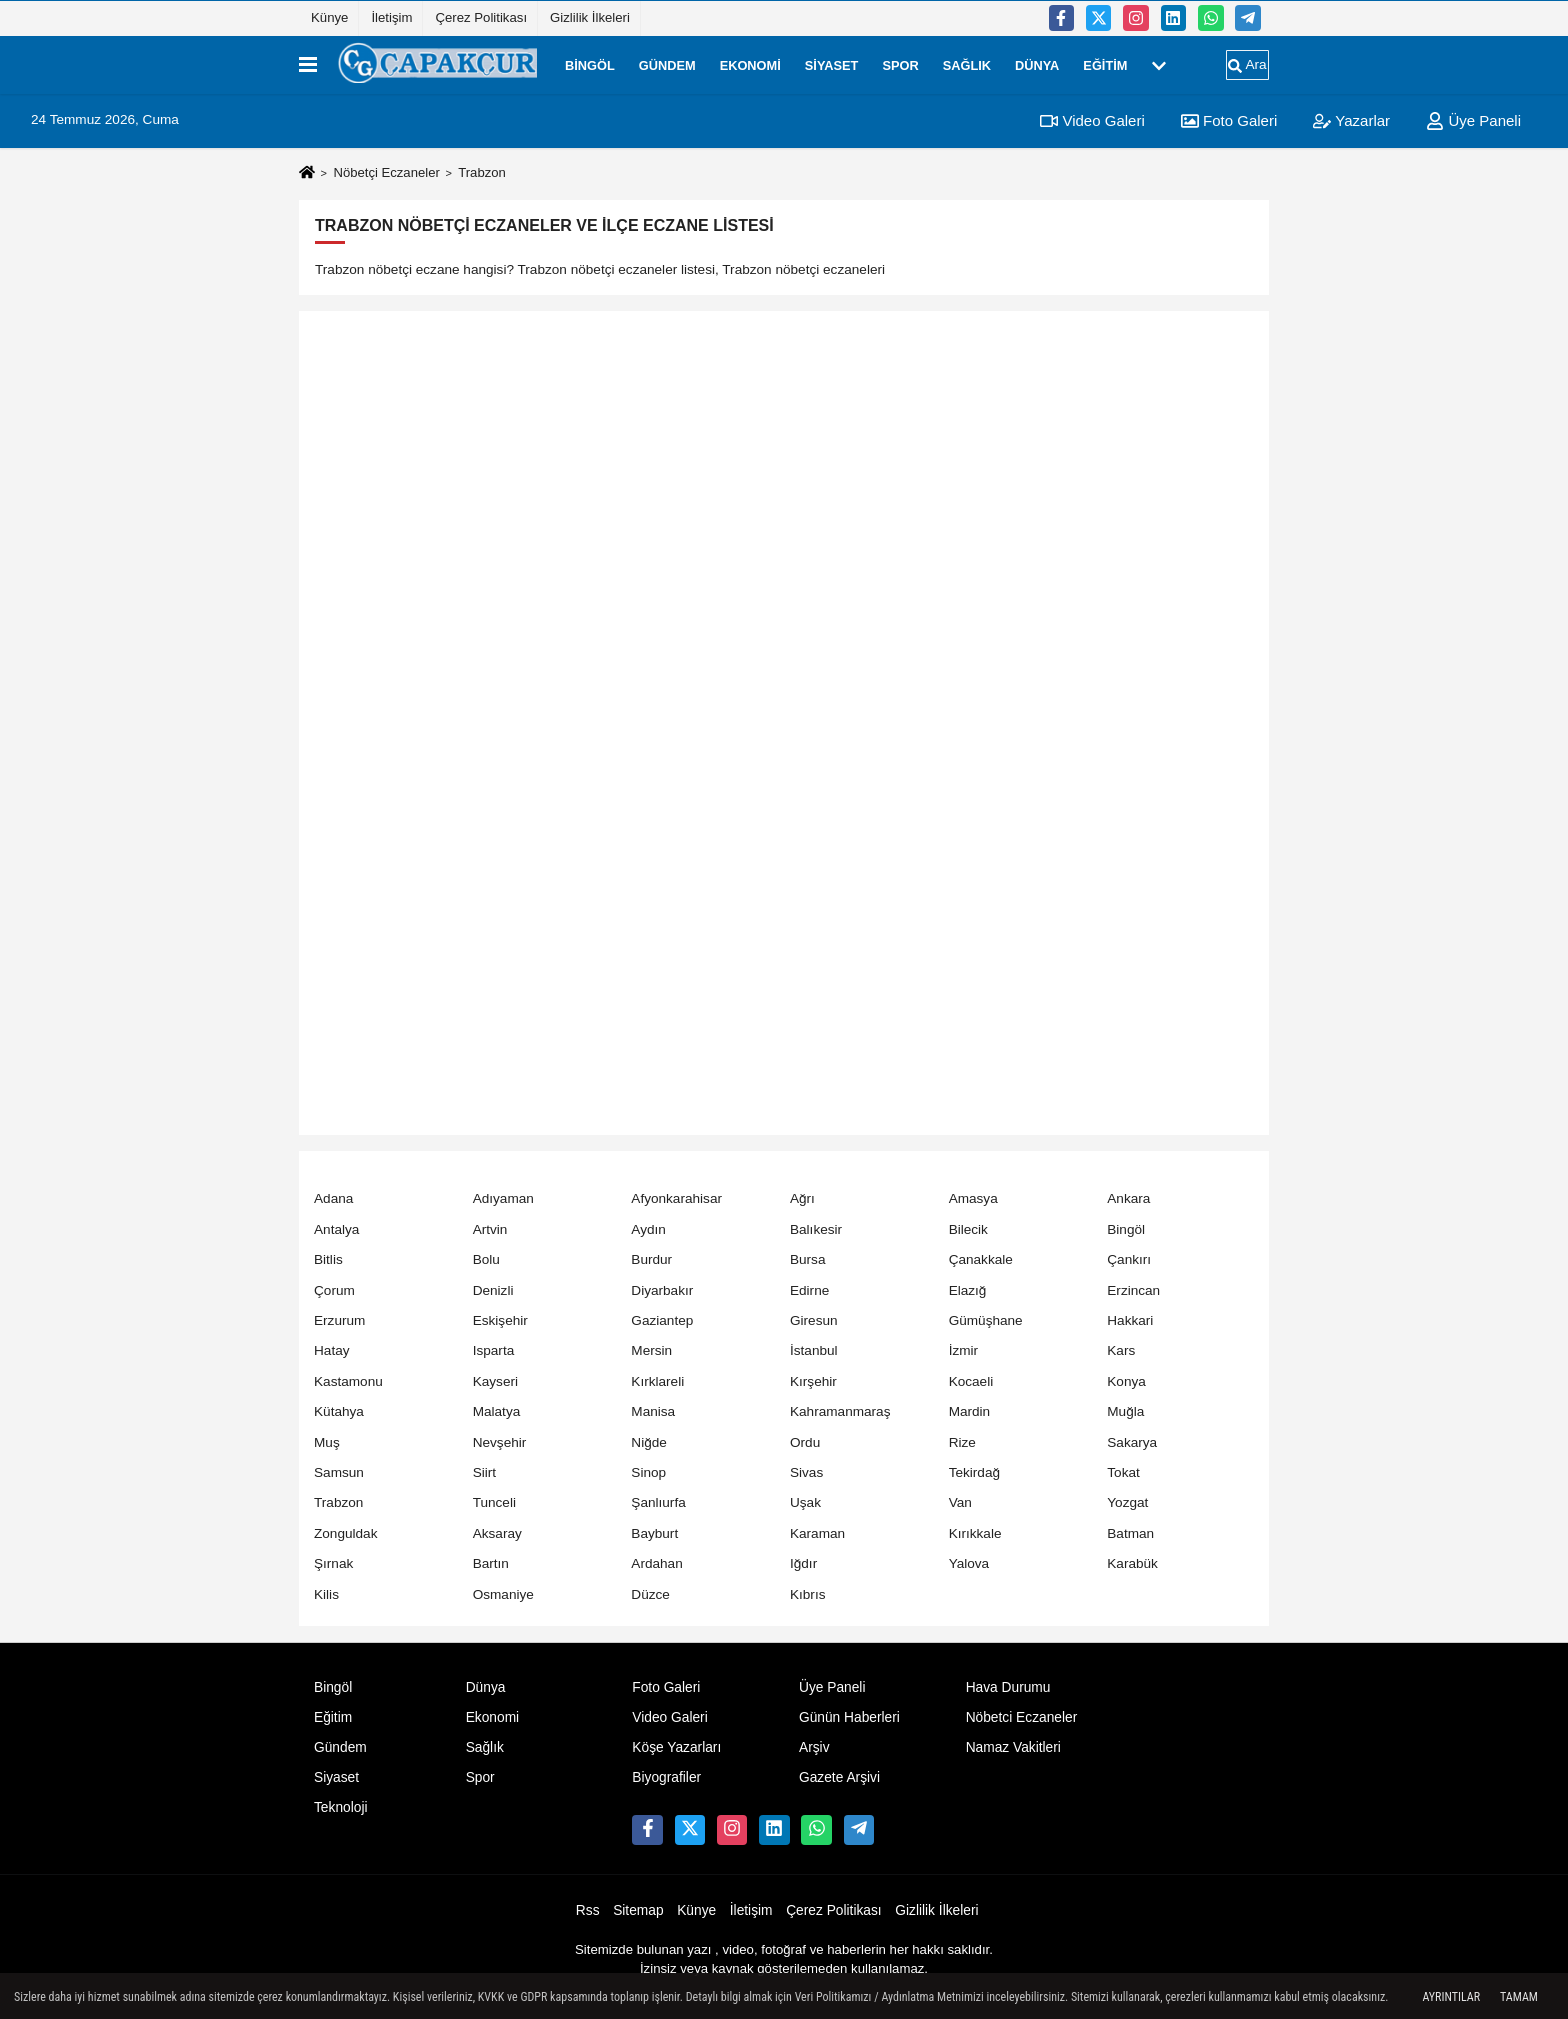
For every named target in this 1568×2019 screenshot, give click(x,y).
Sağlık (967, 64)
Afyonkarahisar (676, 1198)
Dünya (1037, 64)
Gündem (667, 64)
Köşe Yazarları (676, 1747)
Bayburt (654, 1533)
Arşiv (814, 1747)
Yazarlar (1351, 120)
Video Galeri (1092, 120)
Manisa (653, 1411)
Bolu (486, 1259)
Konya (1126, 1381)
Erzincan (1133, 1290)
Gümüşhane (986, 1320)
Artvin (490, 1229)
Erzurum (339, 1320)
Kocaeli (971, 1381)
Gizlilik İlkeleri (590, 17)
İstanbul (814, 1350)
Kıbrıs (808, 1594)
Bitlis (328, 1259)
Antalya (336, 1229)
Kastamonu (348, 1381)
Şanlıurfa (658, 1502)
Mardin (970, 1411)
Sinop (648, 1472)
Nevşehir (500, 1442)
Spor (900, 64)
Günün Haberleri (849, 1717)
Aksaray (497, 1533)
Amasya (973, 1198)
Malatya (497, 1411)
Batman (1130, 1533)
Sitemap (638, 1910)
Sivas (806, 1472)
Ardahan (656, 1563)
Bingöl (590, 64)
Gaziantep (662, 1320)
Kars (1121, 1350)
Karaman (817, 1533)
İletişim (391, 17)
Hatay (332, 1350)
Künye (329, 17)
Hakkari (1130, 1320)
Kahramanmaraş (840, 1411)
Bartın (491, 1563)
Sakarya (1132, 1442)
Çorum (334, 1290)
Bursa (808, 1259)
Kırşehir (813, 1381)
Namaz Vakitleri (1013, 1747)
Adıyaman (503, 1198)
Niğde (649, 1442)
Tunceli (494, 1502)
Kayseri (495, 1381)
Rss (588, 1910)
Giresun (814, 1320)
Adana (333, 1198)
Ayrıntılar (1451, 1997)
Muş (327, 1442)
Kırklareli (657, 1381)
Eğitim (1105, 64)
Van (960, 1502)
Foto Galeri (1229, 120)
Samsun (339, 1472)
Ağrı (802, 1198)
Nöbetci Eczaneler (1022, 1717)
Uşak (805, 1502)
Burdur (651, 1259)
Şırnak (333, 1563)
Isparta (494, 1350)
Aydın (648, 1229)
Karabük (1132, 1563)
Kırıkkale (975, 1533)
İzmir (963, 1350)
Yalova (969, 1563)
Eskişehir (500, 1320)
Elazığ (968, 1290)
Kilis (326, 1594)
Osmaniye (503, 1594)
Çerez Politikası (481, 17)
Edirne (809, 1290)
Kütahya (339, 1411)
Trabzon (338, 1502)
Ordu (805, 1442)
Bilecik (968, 1229)
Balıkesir (816, 1229)
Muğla (1125, 1411)
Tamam (1519, 1997)
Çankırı (1129, 1259)
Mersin (651, 1350)
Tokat (1123, 1472)
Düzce (650, 1594)
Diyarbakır (662, 1290)
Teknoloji (341, 1807)
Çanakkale (981, 1259)
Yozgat (1127, 1502)
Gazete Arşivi (839, 1777)
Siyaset (832, 64)
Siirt (484, 1472)
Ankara (1128, 1198)
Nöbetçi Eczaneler (386, 172)
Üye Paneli (1473, 120)
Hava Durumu (1008, 1687)
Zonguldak (345, 1533)
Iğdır (803, 1563)
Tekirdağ (974, 1472)
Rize (962, 1442)
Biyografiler (666, 1777)
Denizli (493, 1290)
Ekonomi (750, 64)
